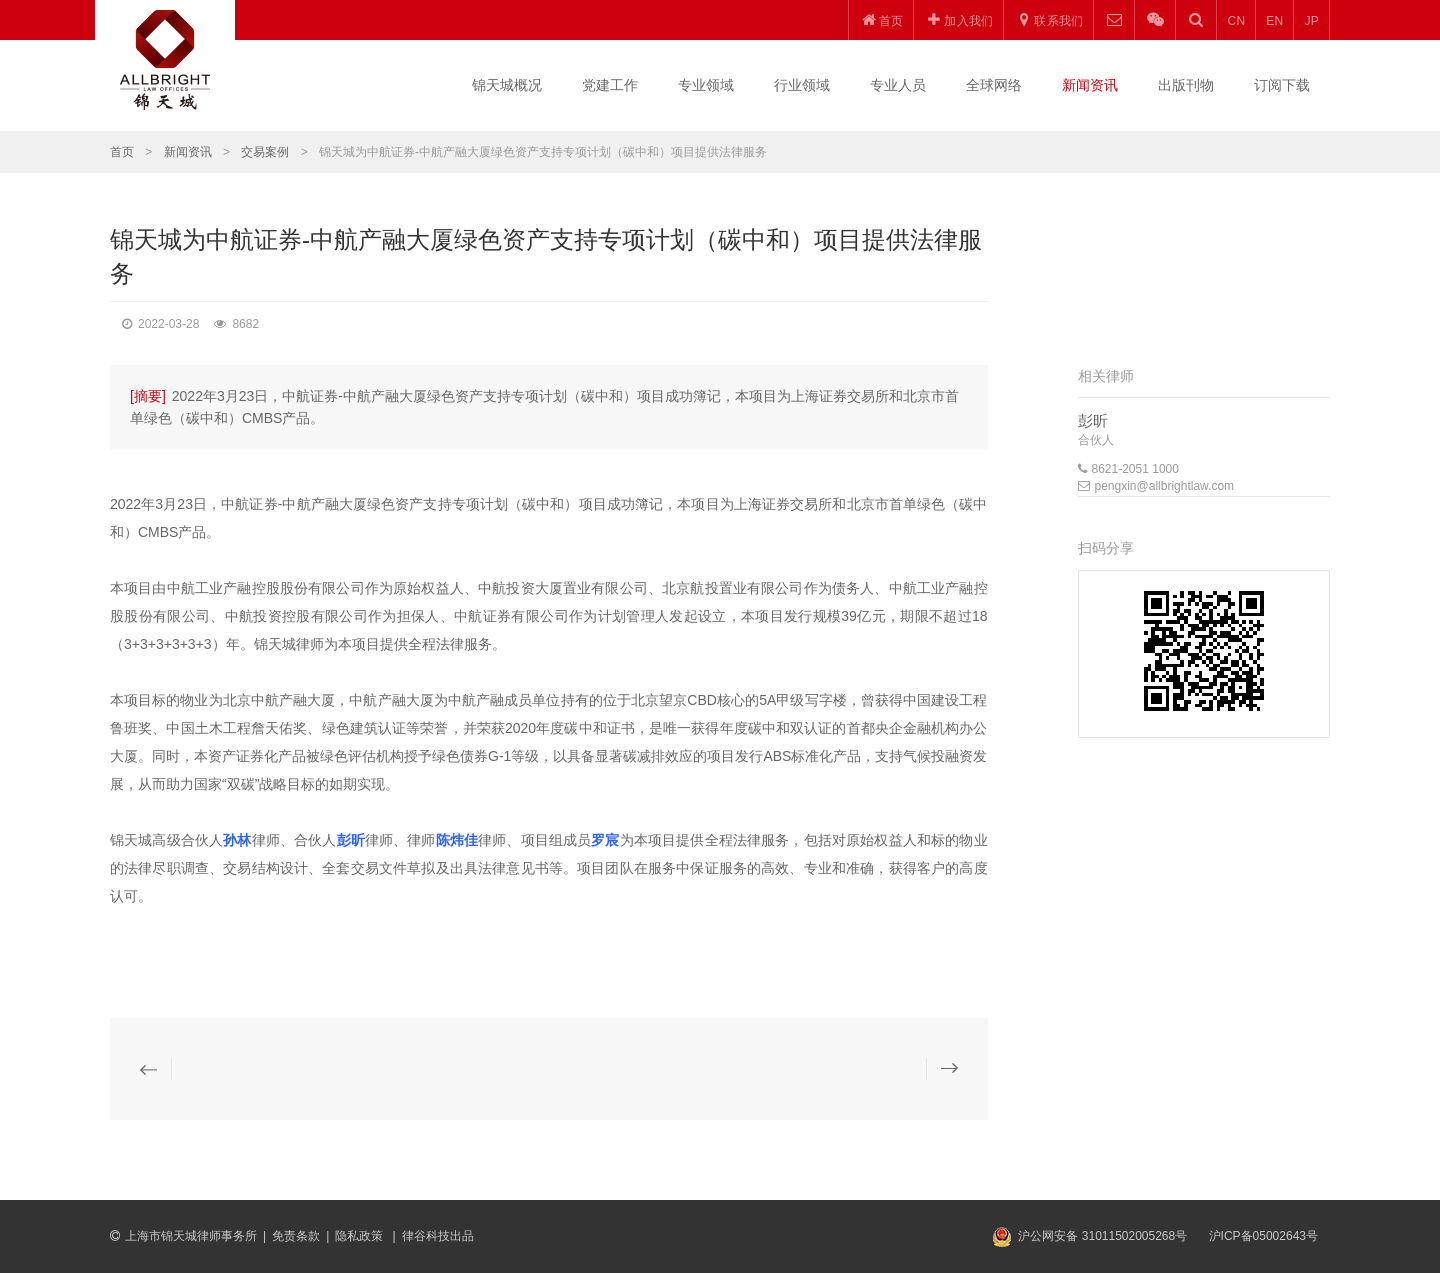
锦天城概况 (507, 85)
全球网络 (994, 85)
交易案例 (265, 152)
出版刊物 (1186, 85)
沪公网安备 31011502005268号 (1102, 1236)
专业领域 (706, 85)
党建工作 (610, 85)
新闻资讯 (1090, 85)
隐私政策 (360, 1236)
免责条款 (296, 1236)
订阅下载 (1282, 85)
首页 (122, 152)
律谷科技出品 (438, 1236)
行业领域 (802, 85)
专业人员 (898, 85)
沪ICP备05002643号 (1263, 1236)
